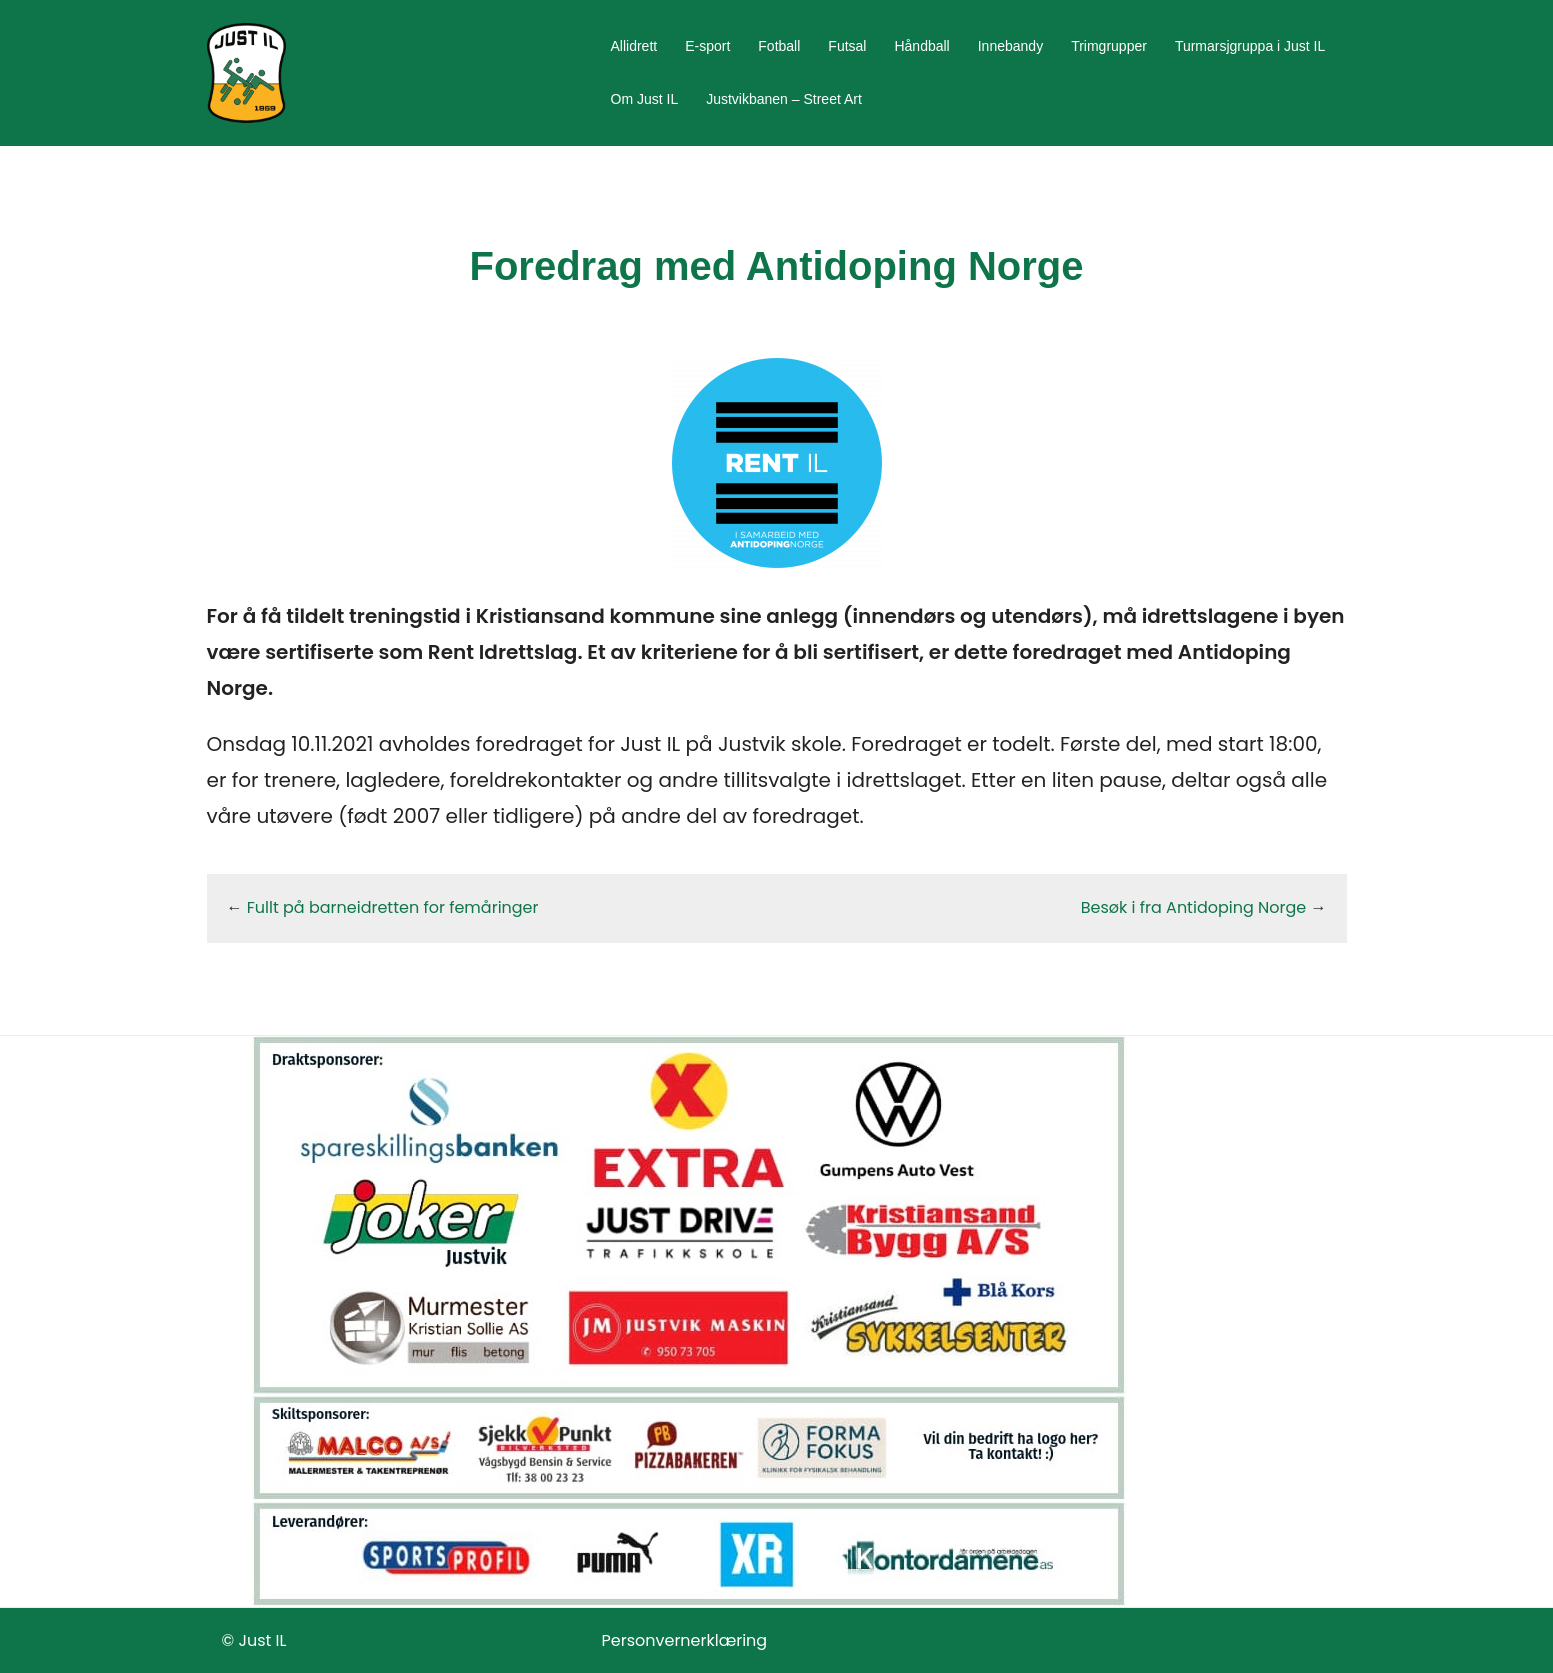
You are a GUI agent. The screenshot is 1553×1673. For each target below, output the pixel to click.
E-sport (707, 46)
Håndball (921, 46)
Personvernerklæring (685, 1640)
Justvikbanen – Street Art (784, 99)
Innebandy (1010, 46)
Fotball (779, 46)
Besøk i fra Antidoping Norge (1193, 907)
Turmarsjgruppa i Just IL (1250, 46)
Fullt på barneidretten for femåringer (393, 907)
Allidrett (634, 46)
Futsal (847, 46)
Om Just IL (645, 99)
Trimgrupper (1109, 46)
